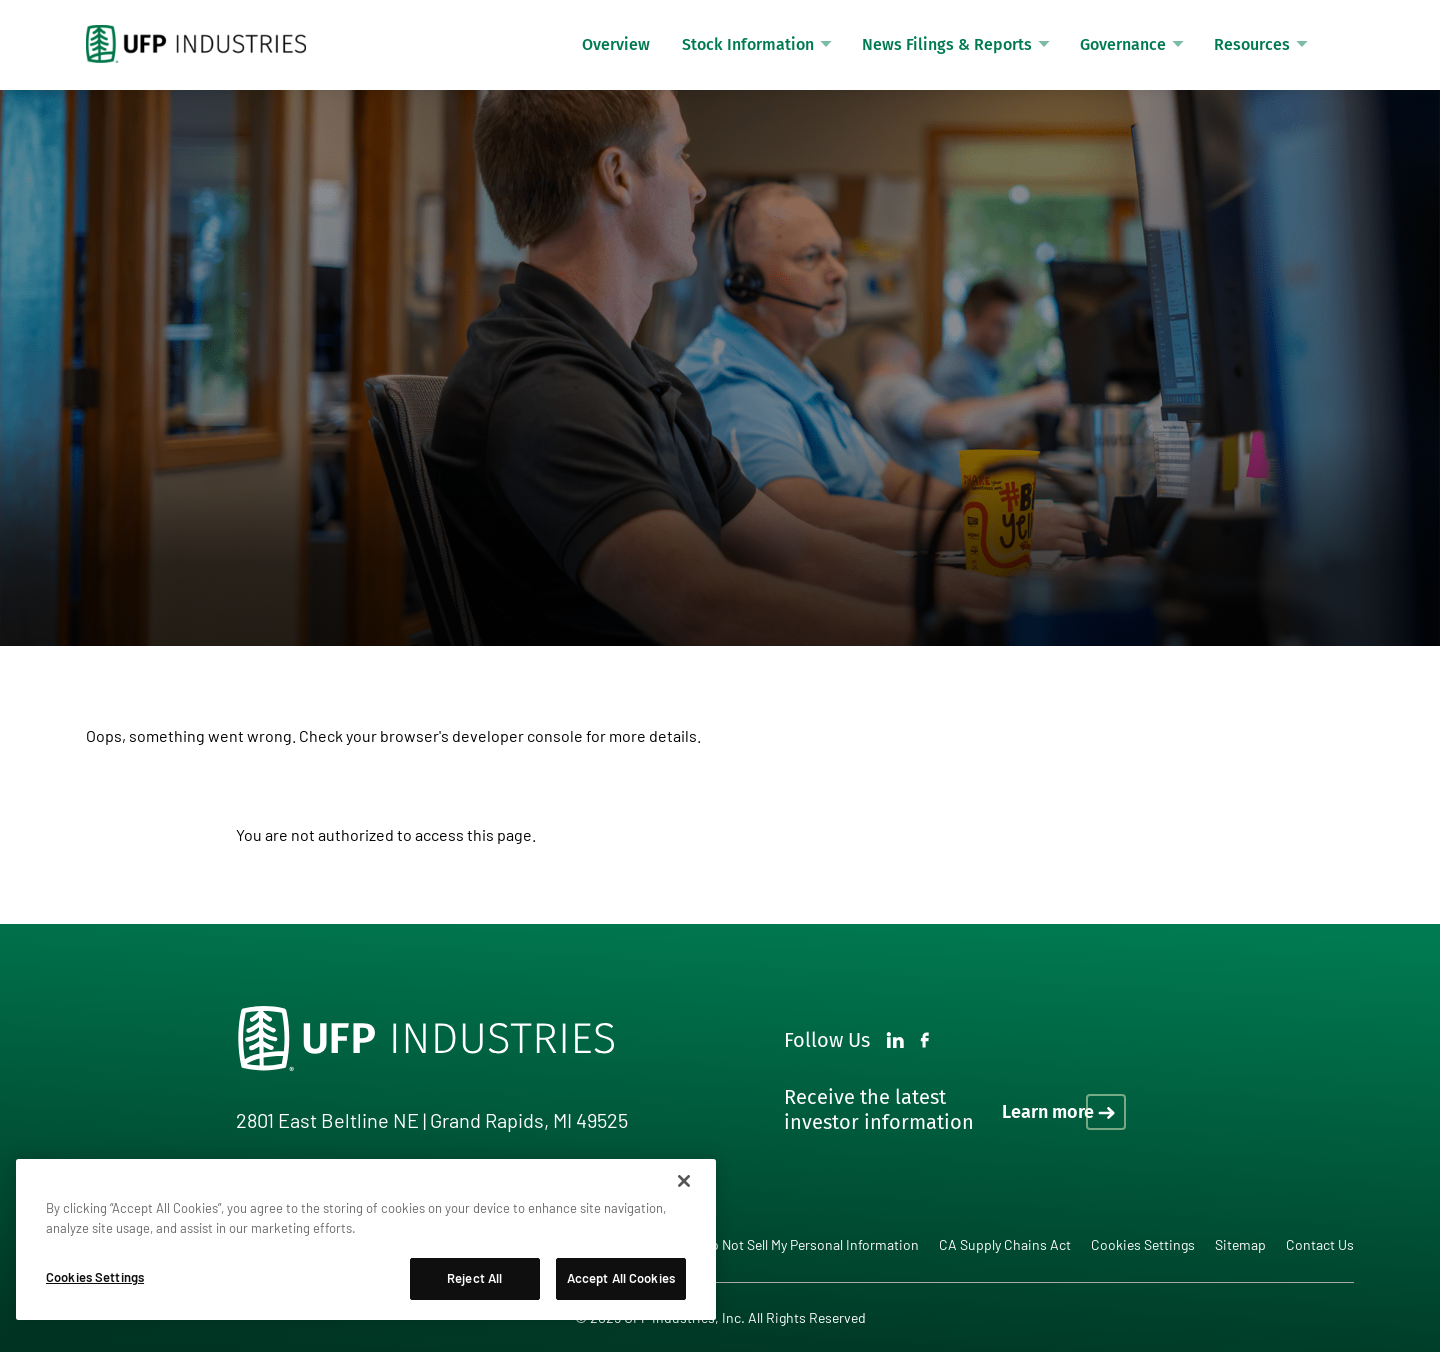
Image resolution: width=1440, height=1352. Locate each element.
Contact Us (1320, 1244)
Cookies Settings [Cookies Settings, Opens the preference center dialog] (95, 1277)
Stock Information (748, 44)
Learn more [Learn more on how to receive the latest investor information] (1048, 1112)
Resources (1252, 44)
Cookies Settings (1143, 1245)
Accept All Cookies (621, 1278)
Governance (1123, 44)
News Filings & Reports (947, 44)
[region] (366, 1239)
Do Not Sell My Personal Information (810, 1244)
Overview (616, 44)
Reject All (474, 1278)
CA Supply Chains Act (1005, 1244)
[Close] (684, 1181)
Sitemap (1240, 1244)
